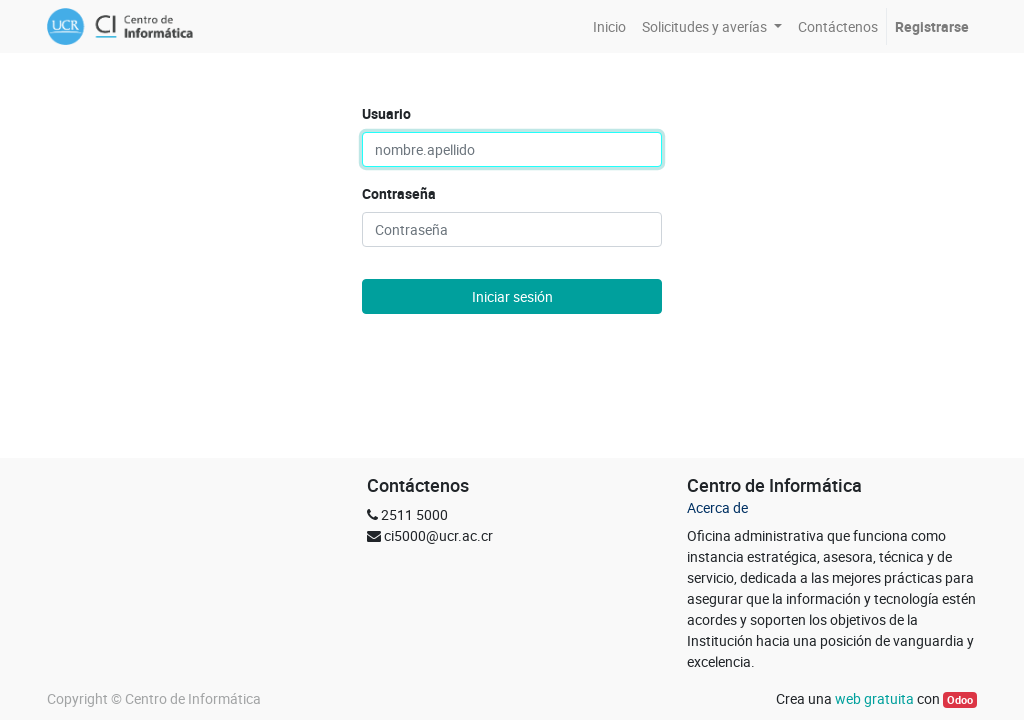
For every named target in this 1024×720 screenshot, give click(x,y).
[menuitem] (609, 26)
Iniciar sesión (512, 296)
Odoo (960, 700)
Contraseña (399, 193)
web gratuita (874, 698)
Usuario (386, 113)
